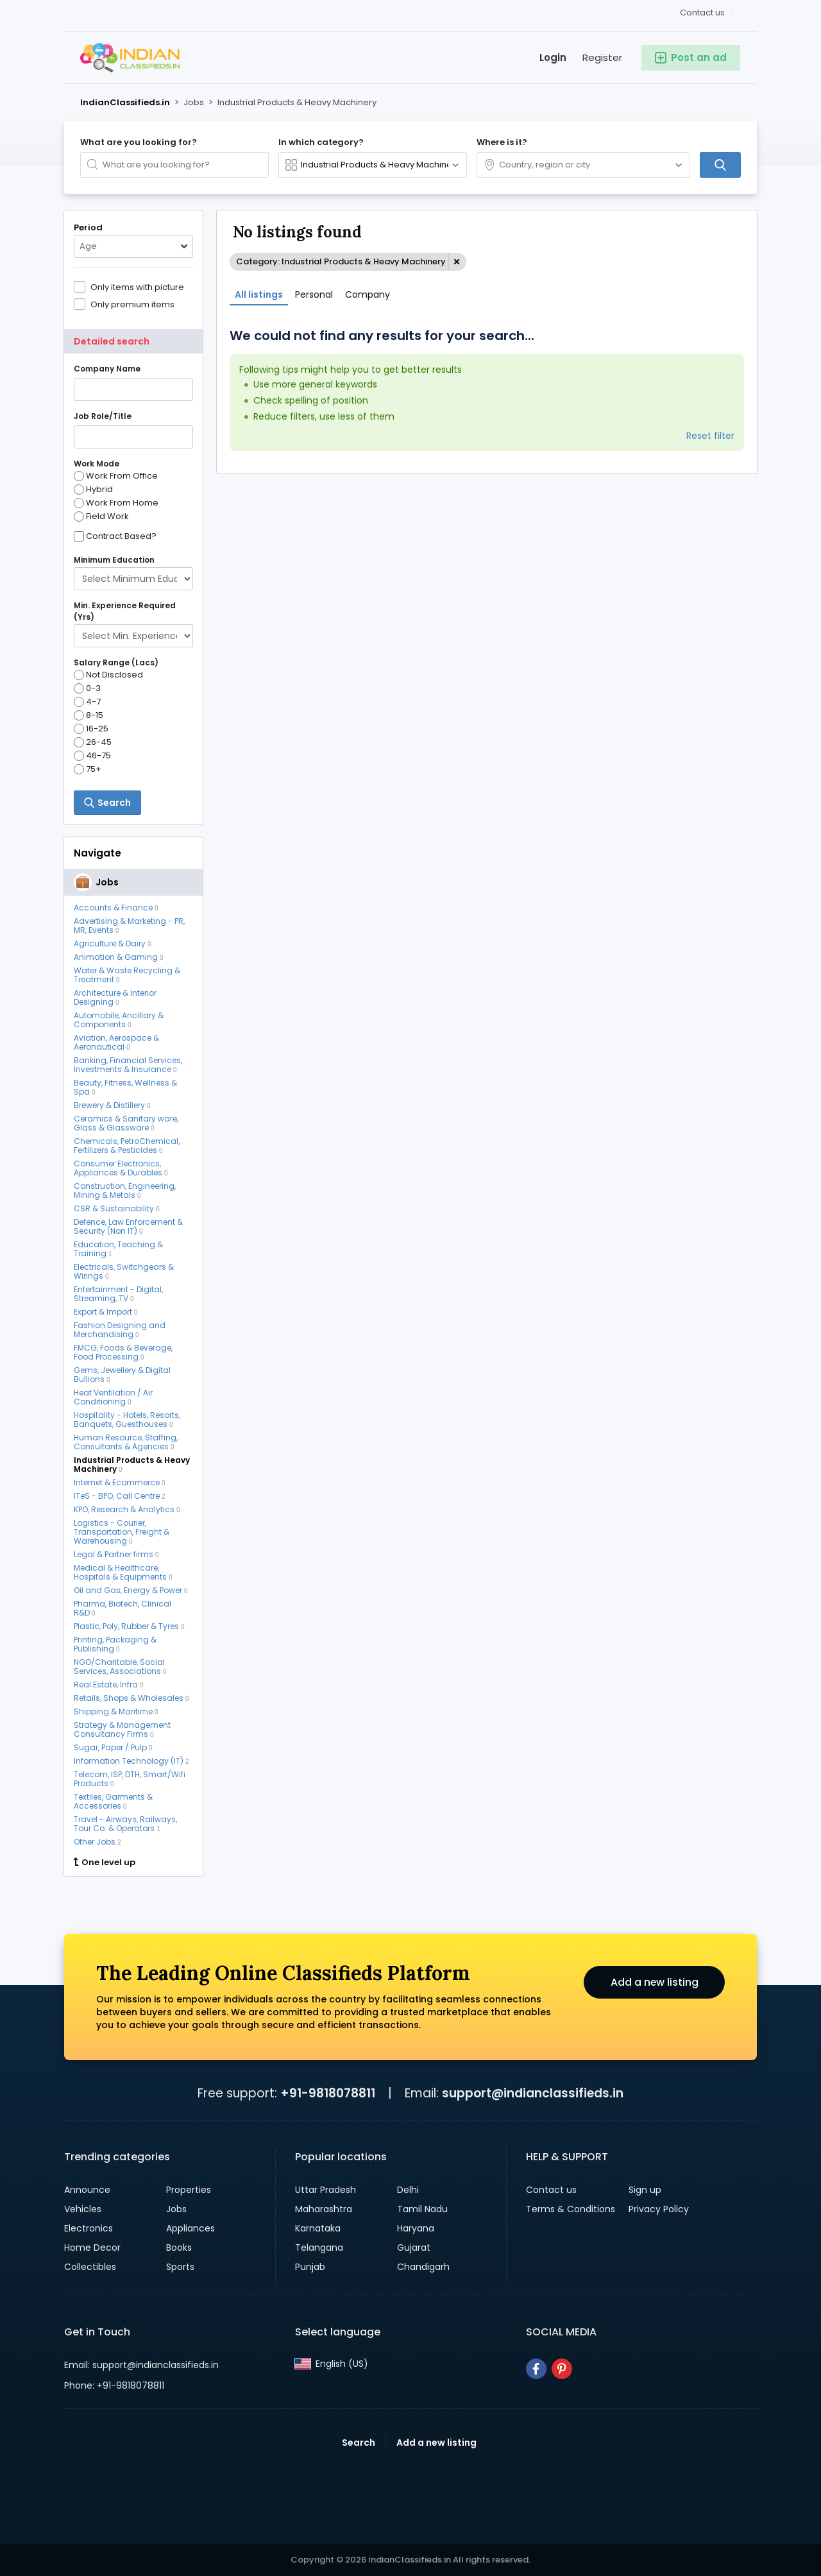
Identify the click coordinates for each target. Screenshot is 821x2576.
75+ (87, 769)
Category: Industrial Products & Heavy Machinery (341, 261)
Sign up (645, 2189)
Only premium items (132, 304)
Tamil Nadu (422, 2209)
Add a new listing (654, 1982)
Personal (314, 294)
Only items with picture (137, 287)
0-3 (87, 688)
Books (179, 2247)
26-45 (93, 742)
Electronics (88, 2228)
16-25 (91, 729)
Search (358, 2442)
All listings (259, 294)
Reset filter (710, 435)
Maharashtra (323, 2209)
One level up (104, 1862)
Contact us (702, 12)
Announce (87, 2189)
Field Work (101, 516)
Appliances (190, 2228)
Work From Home (116, 503)
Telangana (319, 2247)
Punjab (310, 2266)
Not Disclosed (108, 675)
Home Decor (92, 2247)
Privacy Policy (659, 2209)
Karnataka (318, 2228)
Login (552, 57)
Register (602, 57)
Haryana (415, 2228)
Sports (180, 2266)
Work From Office (116, 476)
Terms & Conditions (570, 2209)
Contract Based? (121, 536)
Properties (188, 2189)
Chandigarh (423, 2266)
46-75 (92, 756)
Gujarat (413, 2247)
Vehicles (82, 2209)
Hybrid (93, 489)
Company (367, 294)
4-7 (87, 702)
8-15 (88, 715)
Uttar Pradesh (325, 2189)
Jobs (176, 2209)
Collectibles (90, 2266)
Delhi (408, 2189)
